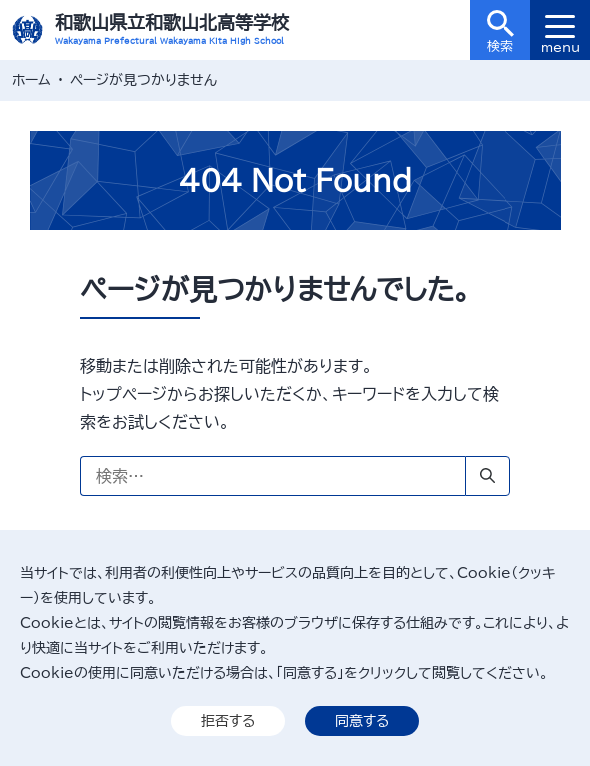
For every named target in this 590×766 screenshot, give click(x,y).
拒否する (228, 720)
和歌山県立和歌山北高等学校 (172, 22)
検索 (500, 31)
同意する (362, 720)
